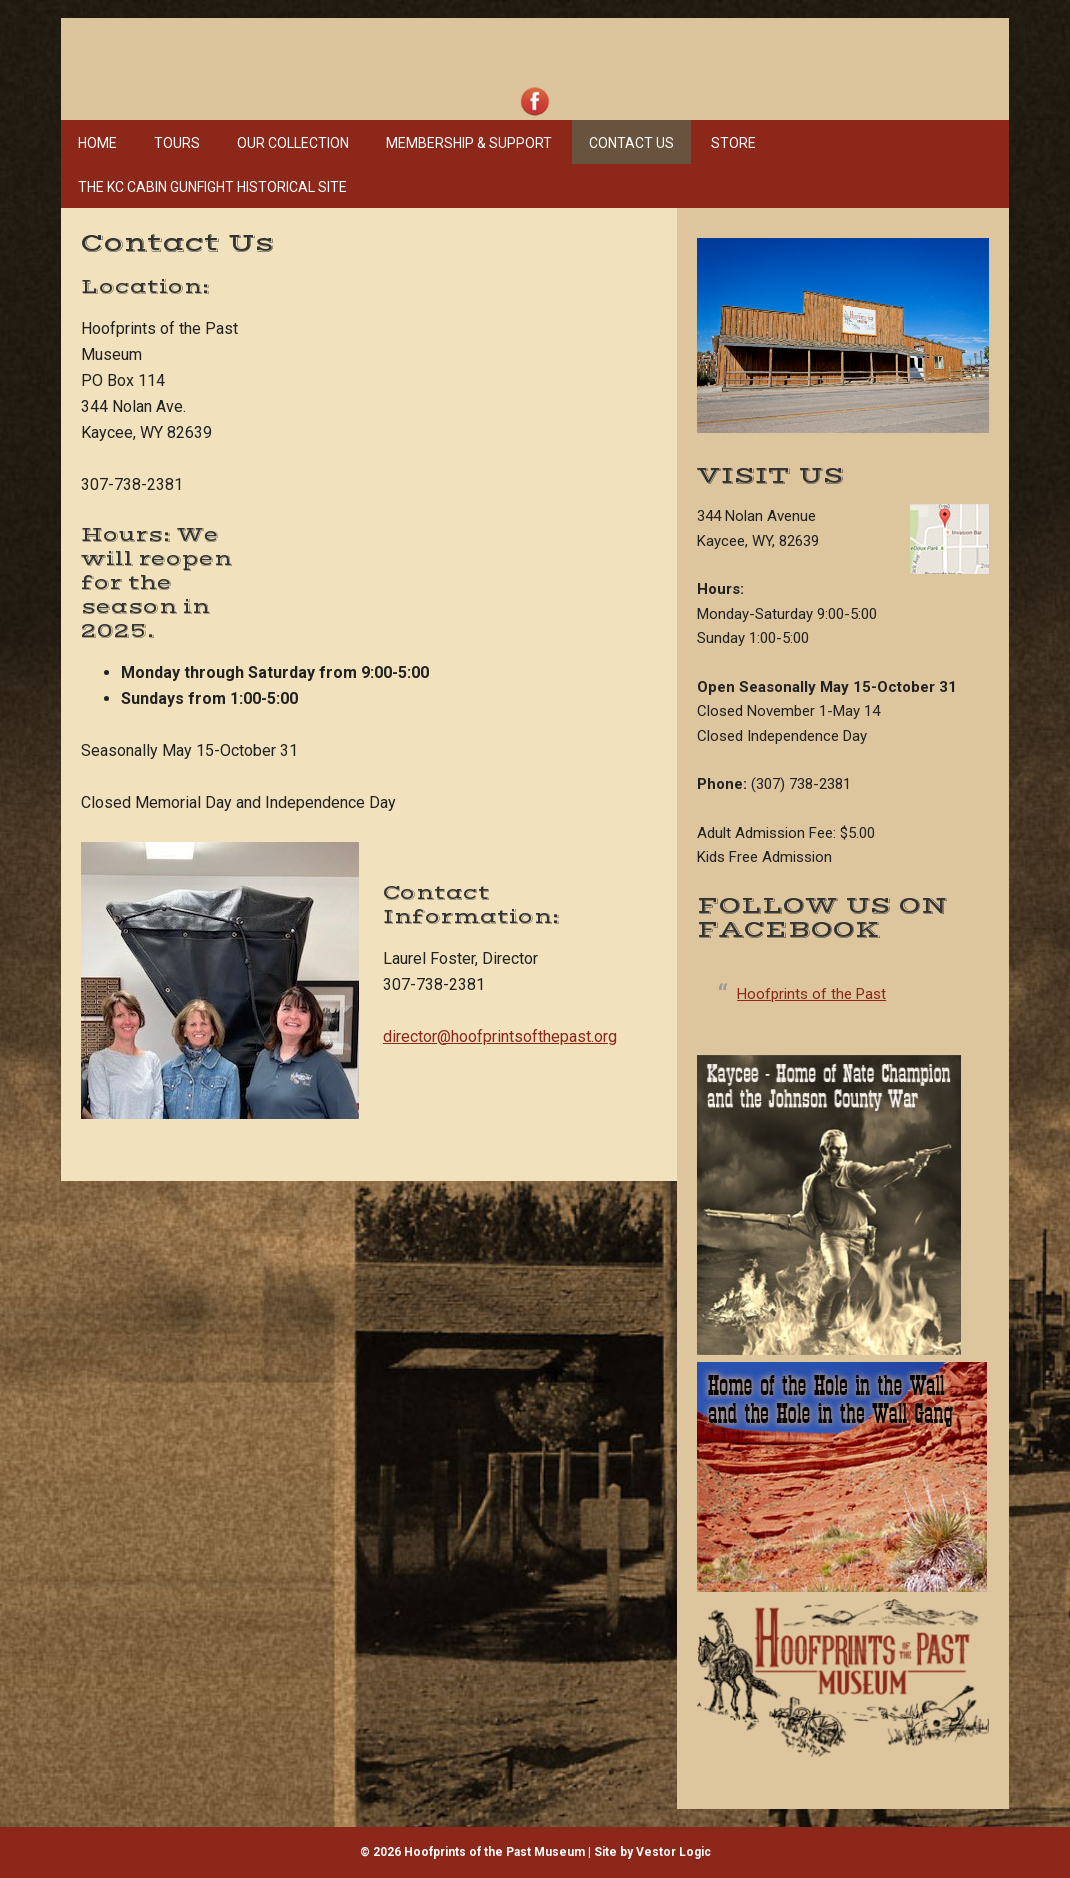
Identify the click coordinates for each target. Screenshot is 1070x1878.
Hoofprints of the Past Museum (361, 50)
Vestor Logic (673, 1852)
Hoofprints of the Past (811, 994)
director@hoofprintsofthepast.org (500, 1036)
